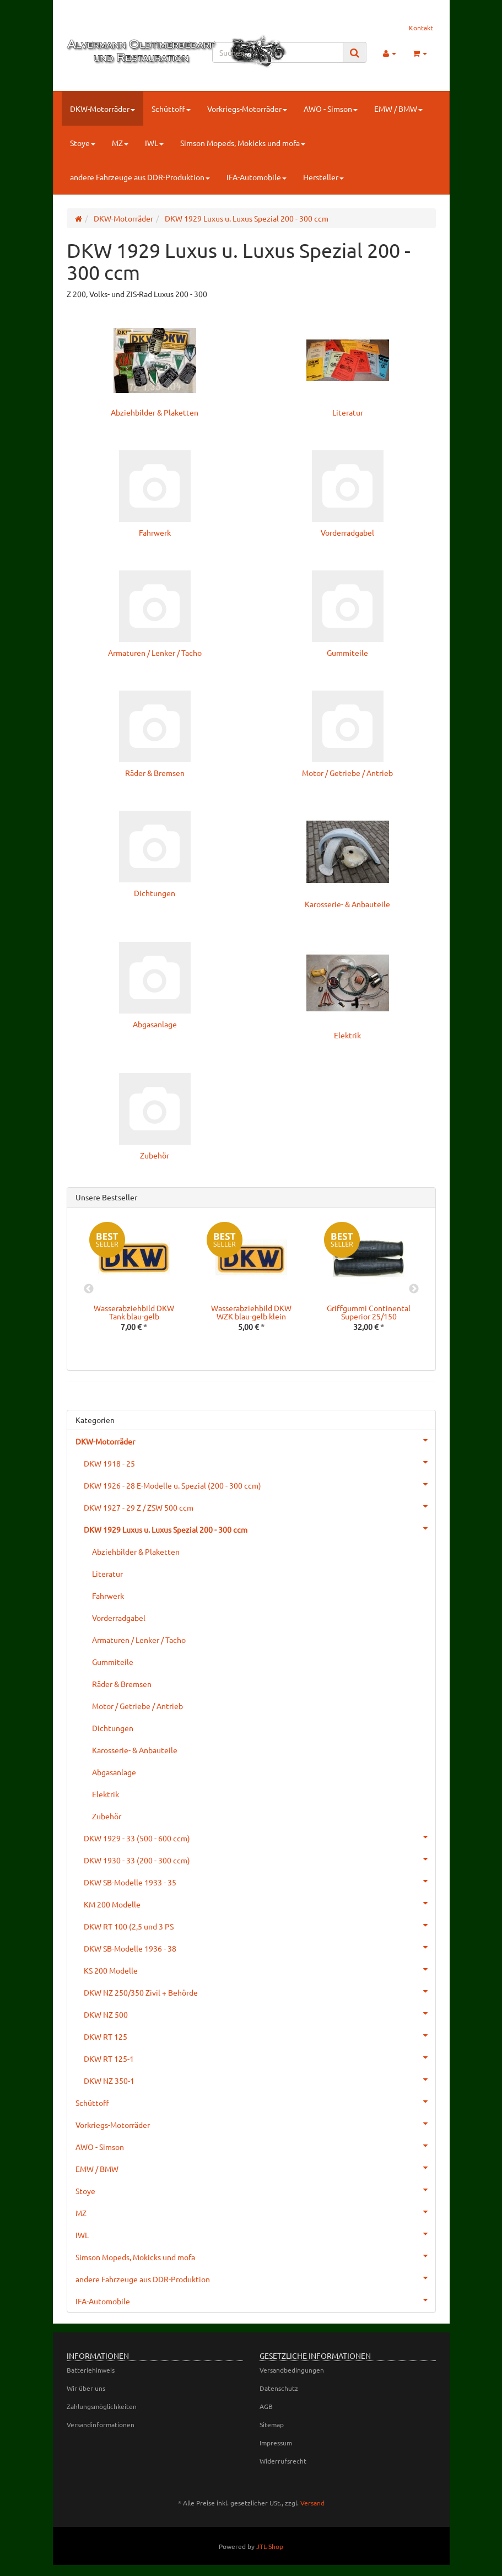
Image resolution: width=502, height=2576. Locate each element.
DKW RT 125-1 (259, 2057)
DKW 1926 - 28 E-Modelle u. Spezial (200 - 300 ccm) (259, 1484)
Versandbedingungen (292, 2369)
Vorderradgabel (347, 532)
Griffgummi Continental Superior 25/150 (369, 1312)
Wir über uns (86, 2388)
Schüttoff (171, 109)
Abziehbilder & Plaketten (154, 412)
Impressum (276, 2442)
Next (414, 1289)
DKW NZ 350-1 (259, 2079)
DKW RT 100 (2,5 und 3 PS (259, 1925)
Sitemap (272, 2424)
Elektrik (347, 1035)
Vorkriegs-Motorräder (247, 109)
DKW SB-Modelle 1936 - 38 (259, 1947)
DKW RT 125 (259, 2035)
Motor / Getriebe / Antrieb (347, 773)
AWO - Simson (331, 109)
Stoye (82, 143)
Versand (312, 2502)
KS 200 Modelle (259, 1969)
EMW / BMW (398, 109)
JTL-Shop (269, 2546)
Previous (88, 1289)
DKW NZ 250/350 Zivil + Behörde (259, 1991)
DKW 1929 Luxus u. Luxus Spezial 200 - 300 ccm (259, 1528)
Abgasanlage (155, 1024)
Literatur (347, 412)
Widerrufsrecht (283, 2460)
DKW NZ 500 (259, 2013)
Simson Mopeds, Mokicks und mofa (242, 143)
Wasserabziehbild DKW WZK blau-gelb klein (251, 1312)
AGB (266, 2406)
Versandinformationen (100, 2424)
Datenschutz (279, 2388)
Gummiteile (347, 653)
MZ (120, 143)
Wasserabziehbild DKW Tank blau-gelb (134, 1312)
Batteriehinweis (91, 2369)
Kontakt (421, 27)
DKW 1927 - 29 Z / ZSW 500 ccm (259, 1506)
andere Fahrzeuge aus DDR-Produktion (140, 177)
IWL (154, 143)
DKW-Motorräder (102, 109)
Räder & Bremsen (155, 773)
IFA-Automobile (256, 177)
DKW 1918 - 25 (259, 1462)
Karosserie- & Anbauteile (347, 904)
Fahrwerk (155, 532)
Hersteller (323, 177)
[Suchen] (277, 52)
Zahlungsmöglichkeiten (102, 2406)
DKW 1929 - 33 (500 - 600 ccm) (259, 1837)
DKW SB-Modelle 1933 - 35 (259, 1881)
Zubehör (154, 1155)
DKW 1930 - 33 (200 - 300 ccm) (259, 1859)
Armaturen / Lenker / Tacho (155, 653)
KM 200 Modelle (259, 1903)
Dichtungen (154, 893)
